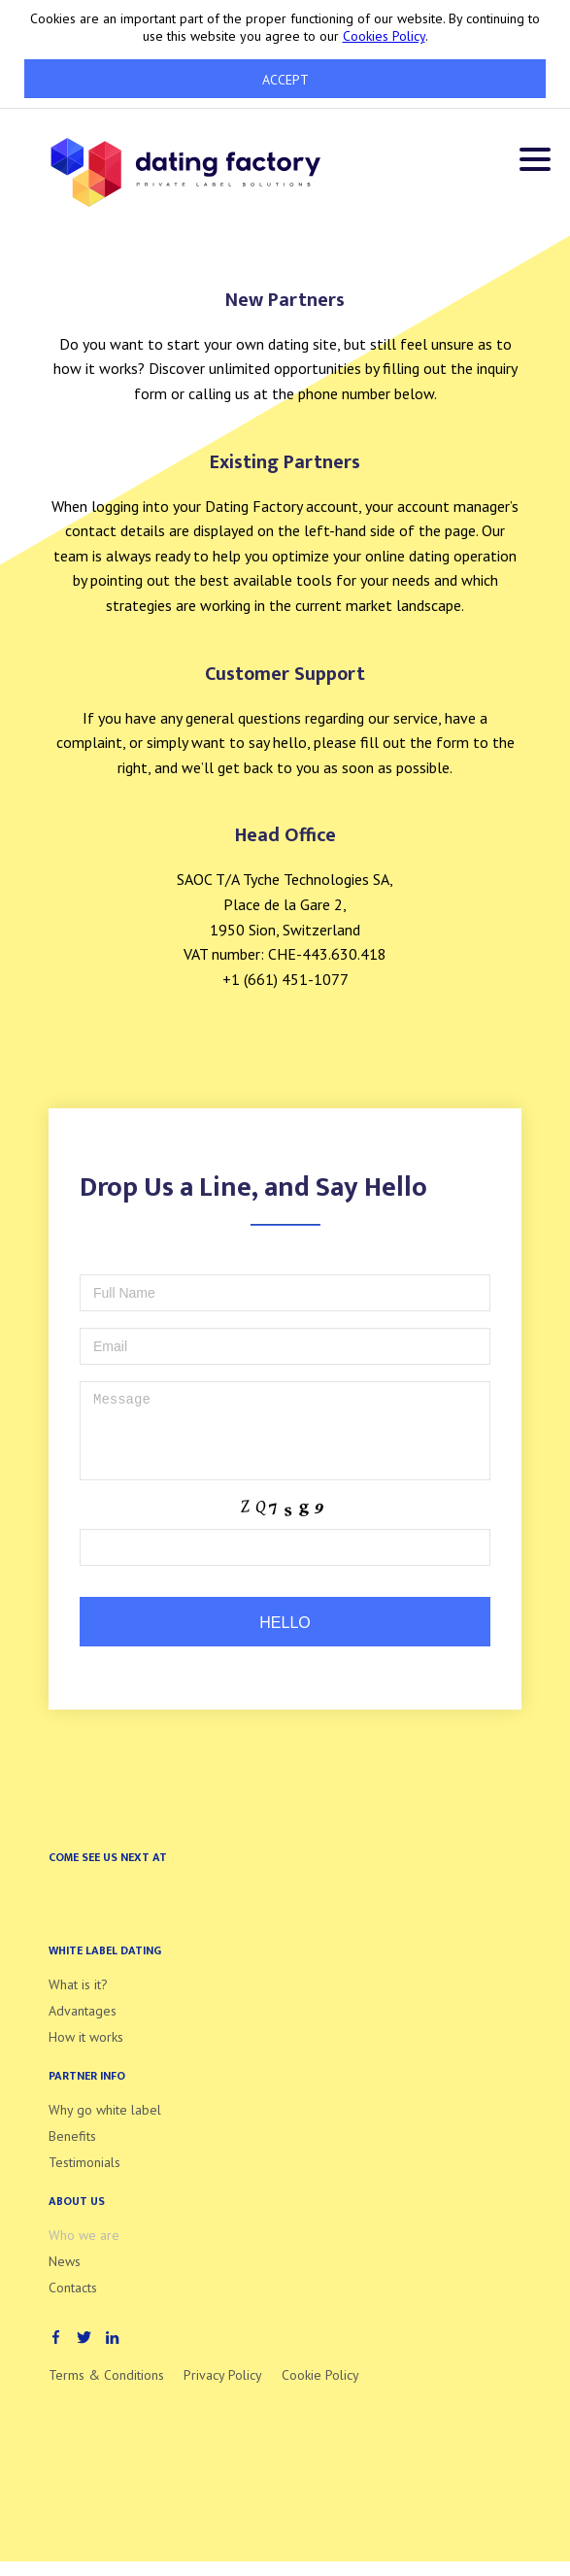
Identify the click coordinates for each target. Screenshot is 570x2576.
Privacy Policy (223, 2389)
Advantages (83, 2025)
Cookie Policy (320, 2389)
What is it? (78, 1999)
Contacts (73, 2302)
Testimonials (84, 2177)
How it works (86, 2051)
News (65, 2276)
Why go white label (105, 2124)
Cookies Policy (384, 36)
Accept (285, 79)
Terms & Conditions (106, 2389)
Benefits (72, 2150)
